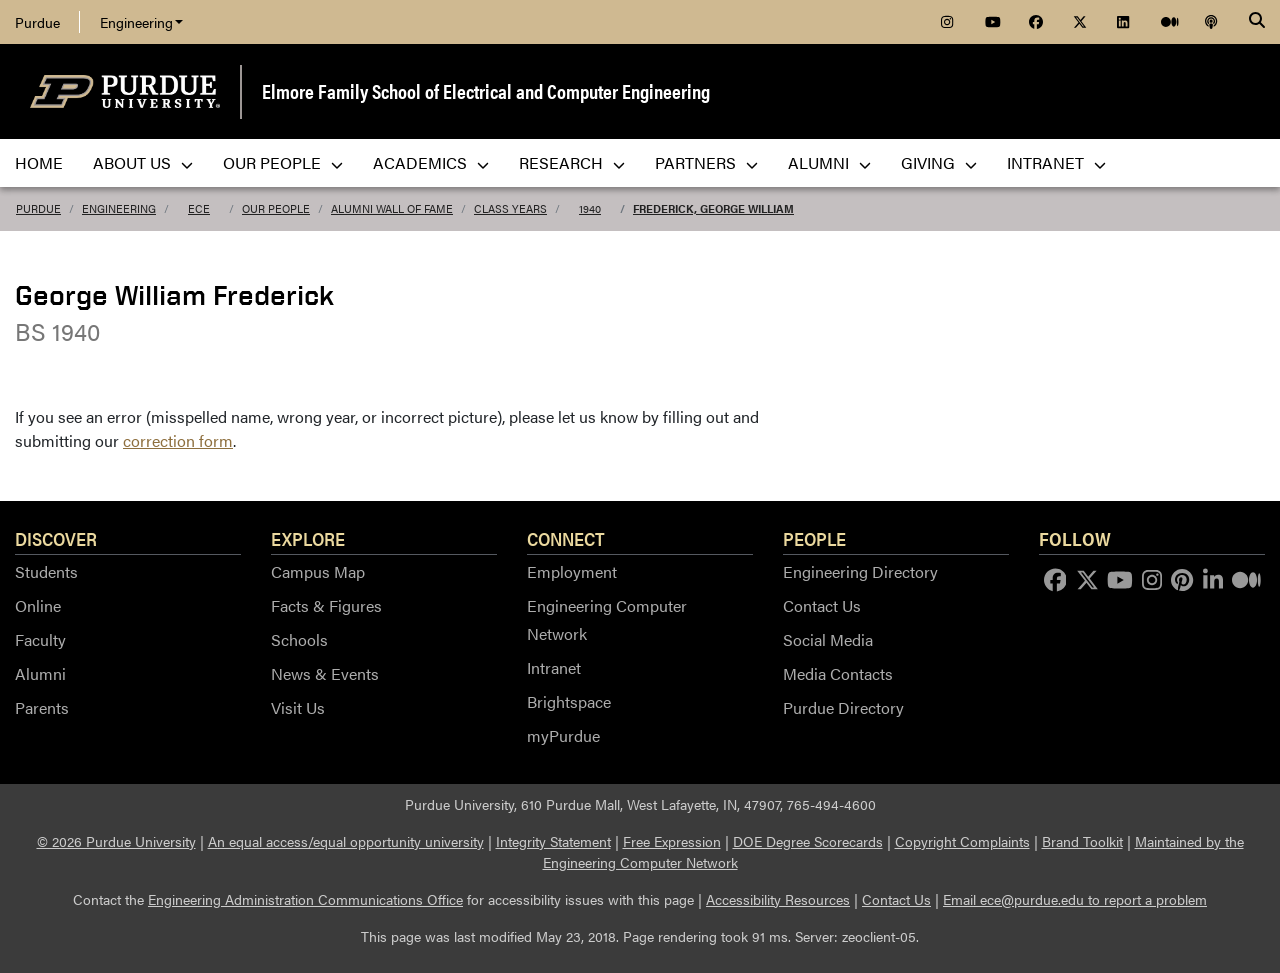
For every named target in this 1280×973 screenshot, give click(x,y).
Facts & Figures (326, 605)
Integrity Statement (553, 841)
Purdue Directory (843, 707)
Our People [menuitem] (283, 162)
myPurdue (563, 735)
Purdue (37, 22)
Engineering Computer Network (607, 619)
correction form (178, 440)
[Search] (1257, 22)
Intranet (554, 667)
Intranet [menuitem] (1056, 162)
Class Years (510, 208)
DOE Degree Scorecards (808, 841)
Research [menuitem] (572, 162)
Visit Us (298, 707)
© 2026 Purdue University (116, 841)
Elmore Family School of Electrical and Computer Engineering (486, 90)
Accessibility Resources (778, 899)
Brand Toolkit (1082, 841)
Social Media (828, 639)
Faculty (40, 639)
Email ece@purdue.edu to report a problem (1075, 899)
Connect (566, 538)
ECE (199, 208)
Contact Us (822, 605)
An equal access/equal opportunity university (346, 841)
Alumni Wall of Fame (392, 208)
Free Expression (672, 841)
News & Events (325, 673)
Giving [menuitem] (939, 162)
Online (38, 605)
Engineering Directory (860, 571)
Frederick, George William (713, 208)
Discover (56, 538)
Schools (299, 639)
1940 (590, 208)
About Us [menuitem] (143, 162)
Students (46, 571)
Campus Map (318, 571)
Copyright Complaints (962, 841)
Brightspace (569, 701)
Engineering (141, 22)
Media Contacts (838, 673)
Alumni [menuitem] (829, 162)
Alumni (40, 673)
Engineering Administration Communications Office (305, 899)
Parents (42, 707)
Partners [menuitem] (706, 162)
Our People (276, 208)
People (814, 538)
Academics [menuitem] (431, 162)
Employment (572, 571)
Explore (308, 538)
